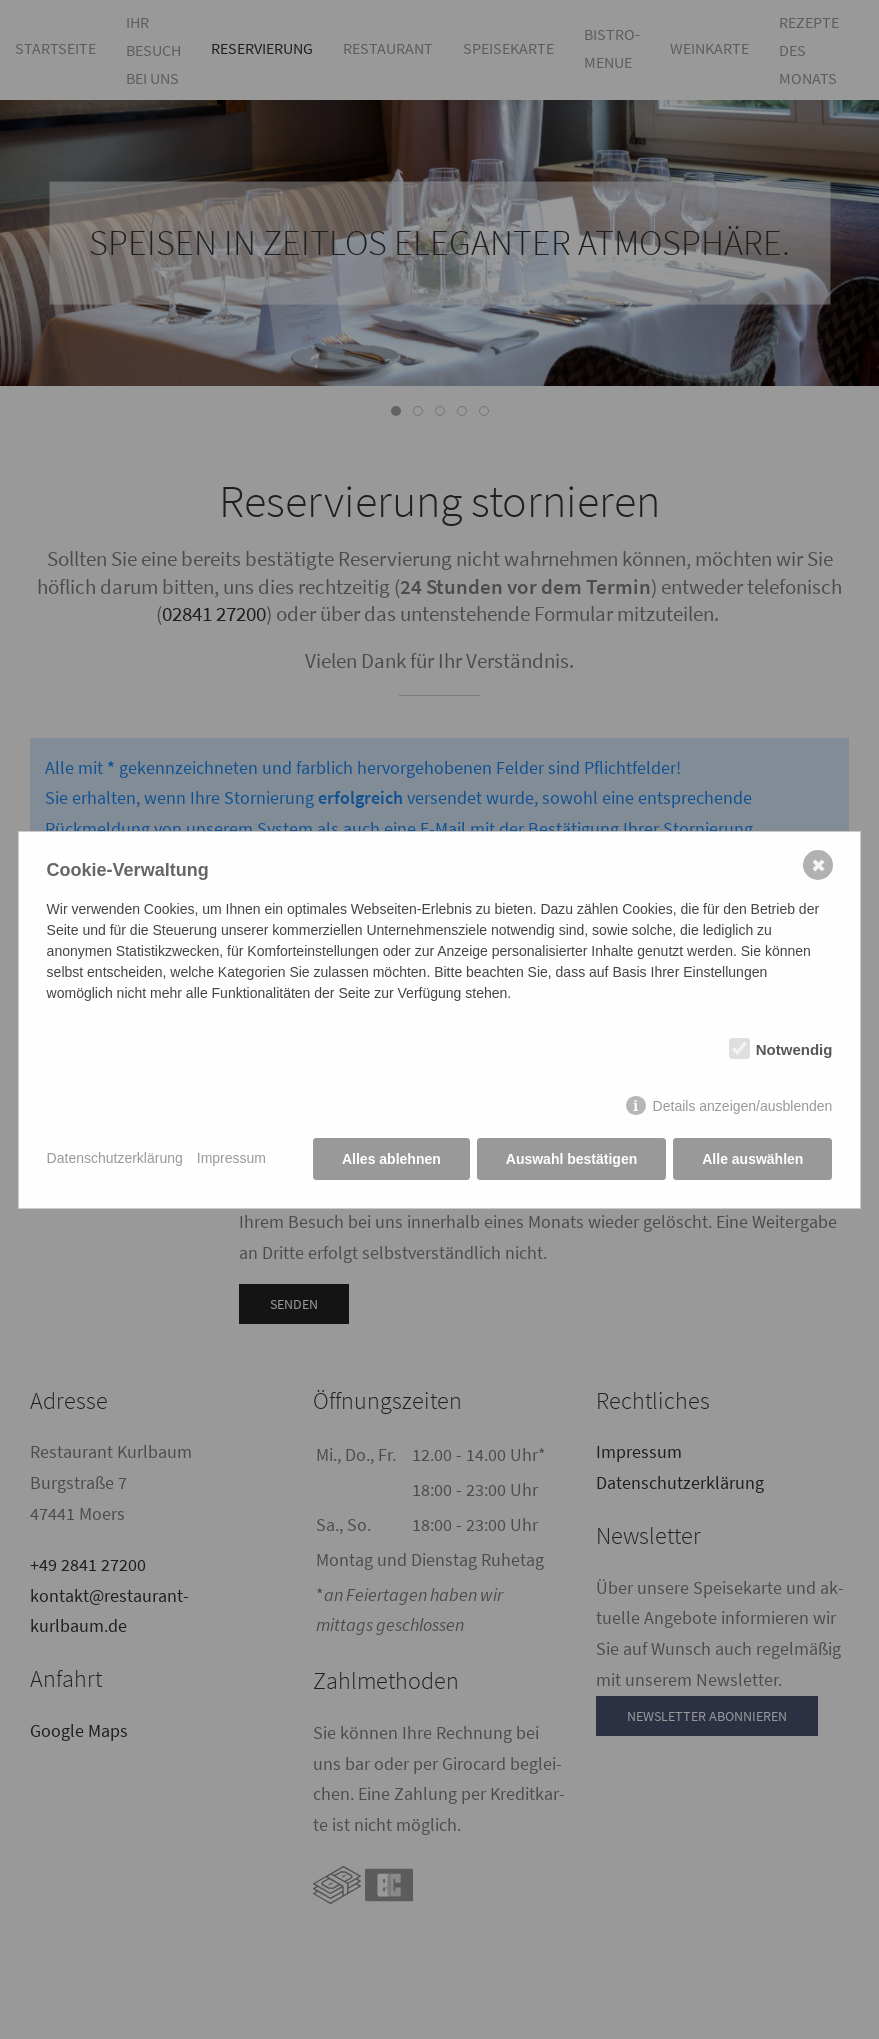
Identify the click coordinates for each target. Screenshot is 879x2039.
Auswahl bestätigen (571, 1159)
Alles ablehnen (391, 1159)
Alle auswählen (752, 1159)
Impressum (231, 1158)
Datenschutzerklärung (115, 1158)
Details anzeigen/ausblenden (743, 1106)
